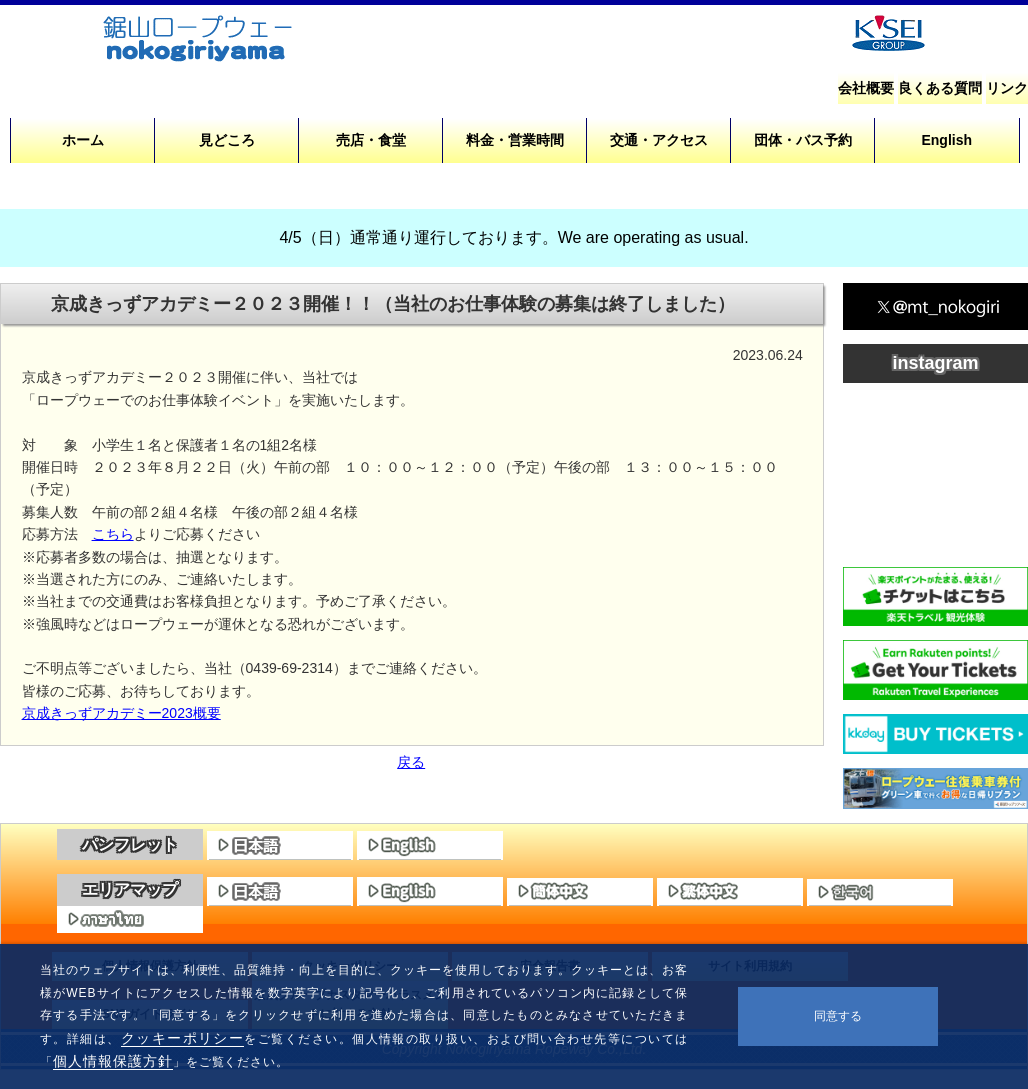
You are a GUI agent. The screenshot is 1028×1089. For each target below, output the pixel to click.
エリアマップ (130, 889)
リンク (1007, 88)
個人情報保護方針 (113, 1061)
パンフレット (130, 844)
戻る (411, 762)
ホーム (83, 140)
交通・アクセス (659, 140)
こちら (113, 534)
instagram (935, 363)
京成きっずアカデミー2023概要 (121, 713)
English (946, 140)
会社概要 (866, 88)
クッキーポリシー (183, 1038)
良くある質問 (940, 88)
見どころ (227, 140)
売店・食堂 (371, 140)
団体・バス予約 (803, 140)
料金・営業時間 (515, 140)
